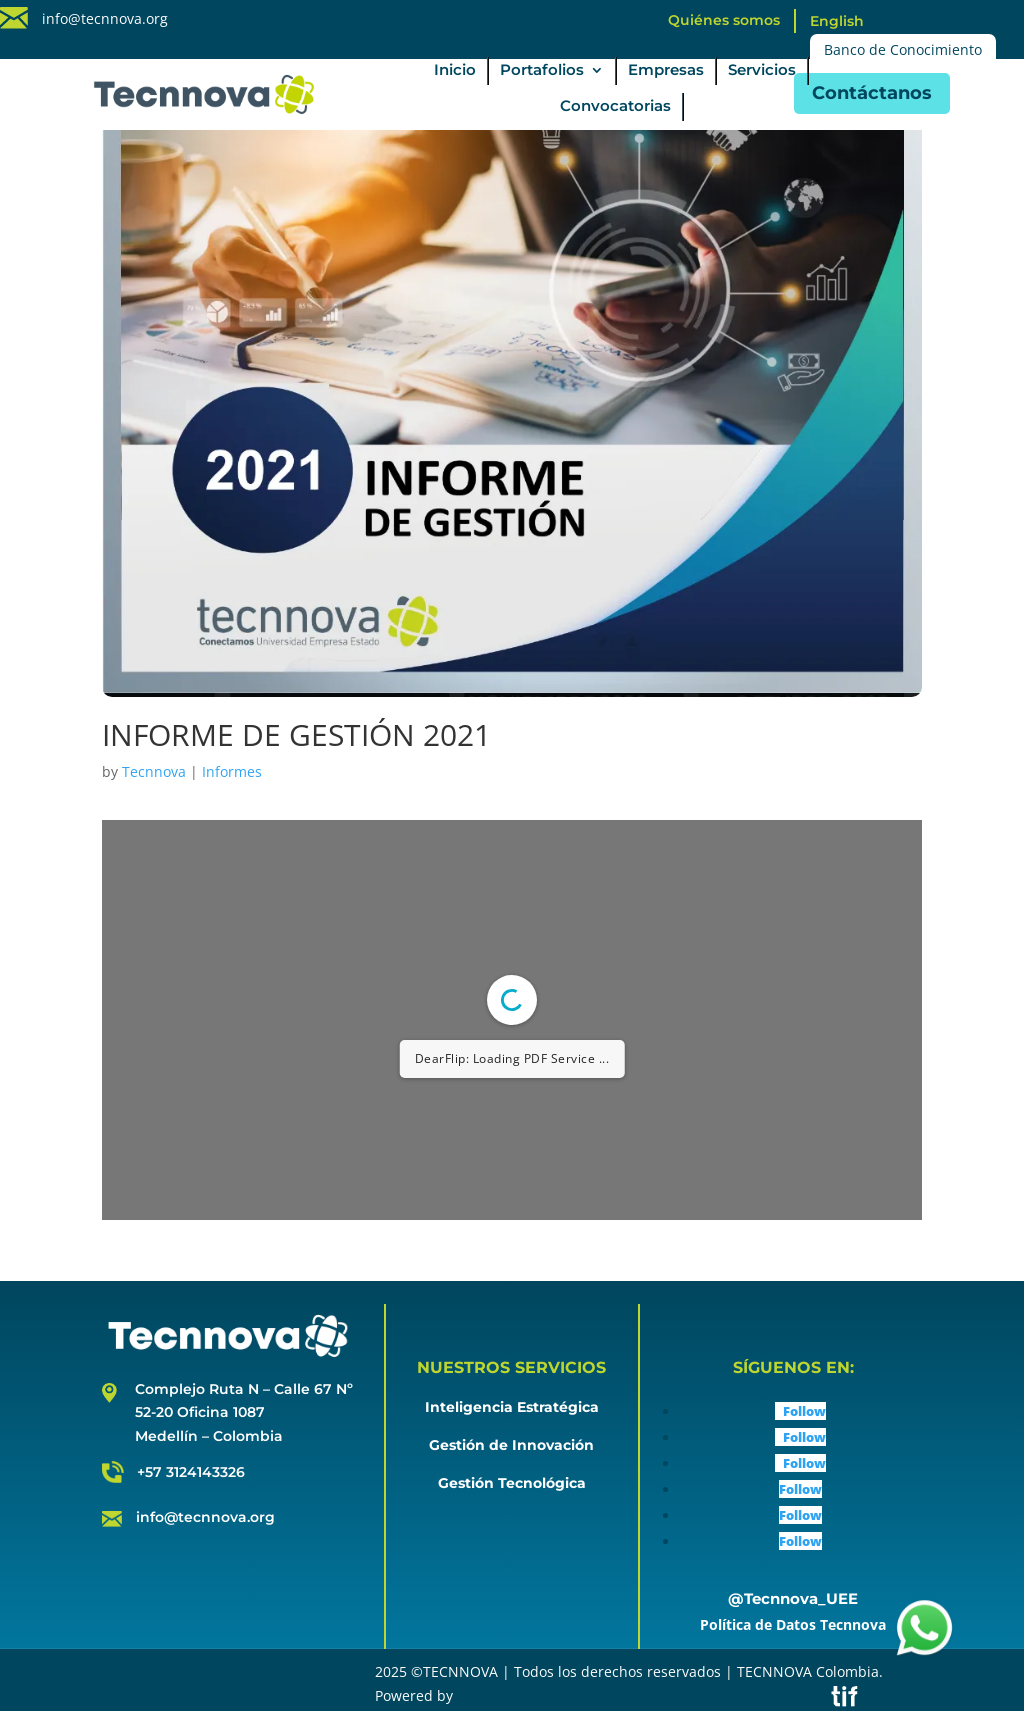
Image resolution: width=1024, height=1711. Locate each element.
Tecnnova (154, 771)
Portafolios (542, 71)
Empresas (666, 71)
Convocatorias (615, 107)
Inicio (455, 71)
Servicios (762, 71)
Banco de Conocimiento (903, 49)
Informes (232, 771)
